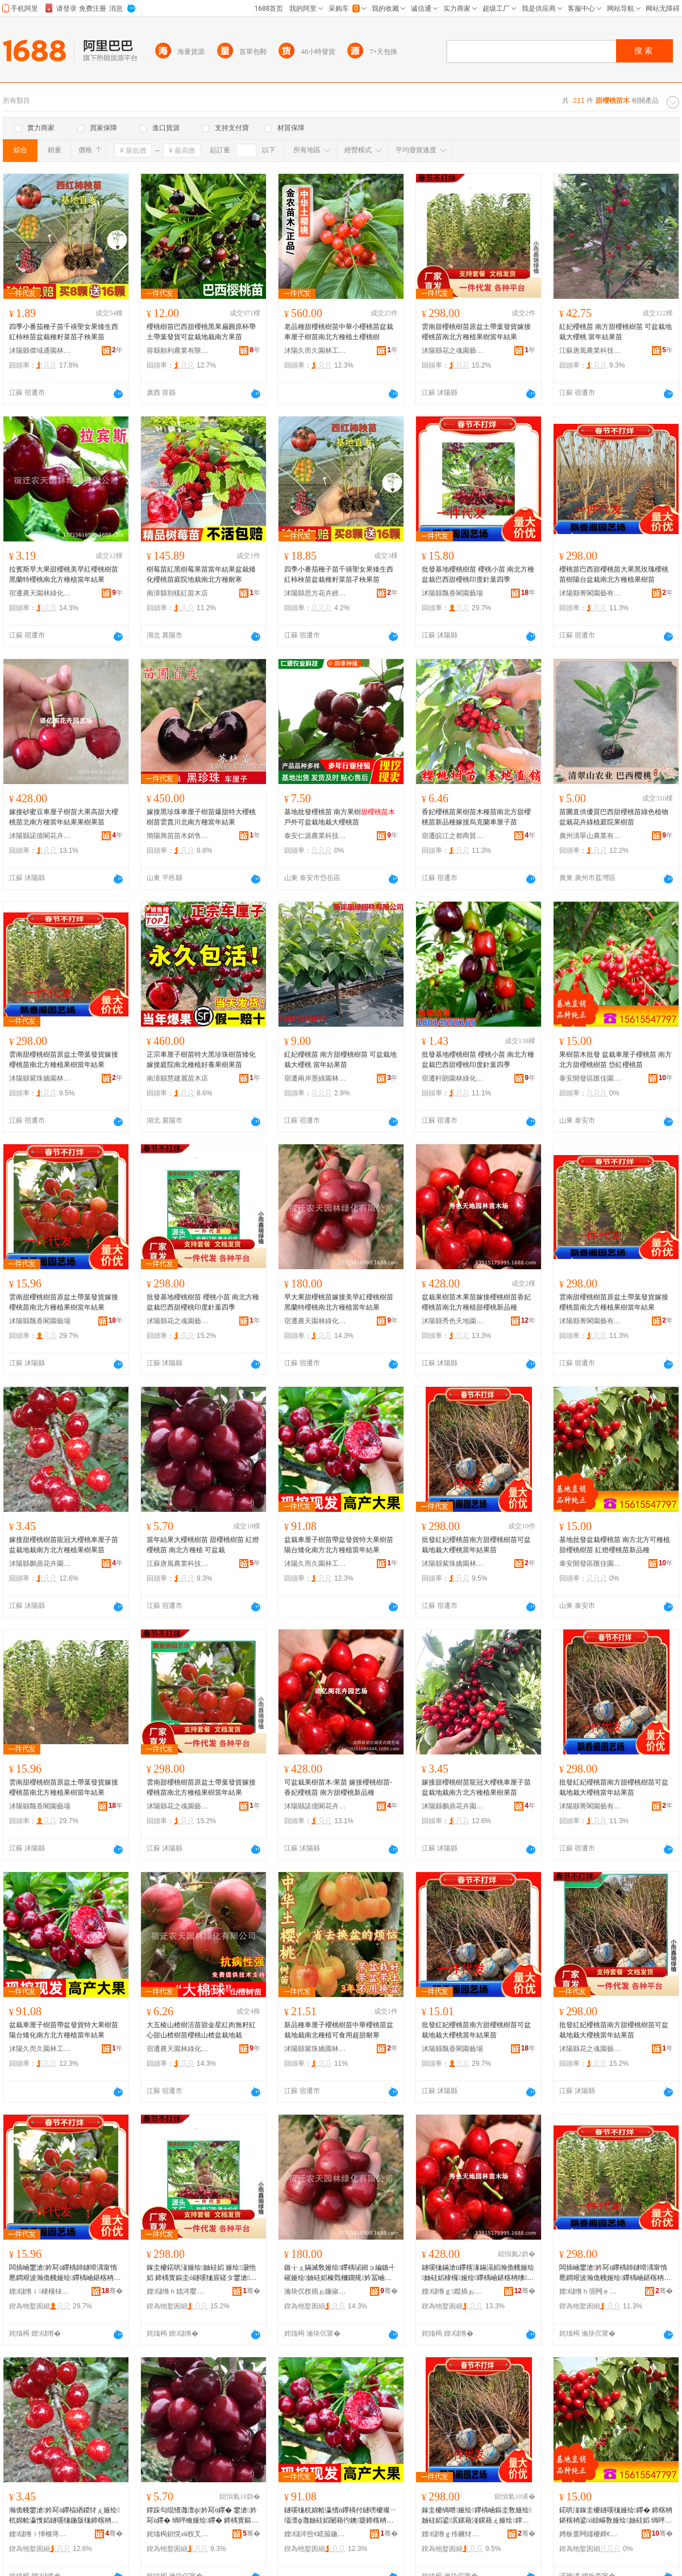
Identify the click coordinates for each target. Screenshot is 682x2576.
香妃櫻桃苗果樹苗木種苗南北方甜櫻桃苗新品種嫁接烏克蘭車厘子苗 (476, 817)
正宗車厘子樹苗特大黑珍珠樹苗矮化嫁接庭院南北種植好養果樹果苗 (201, 1060)
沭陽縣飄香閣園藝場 (452, 593)
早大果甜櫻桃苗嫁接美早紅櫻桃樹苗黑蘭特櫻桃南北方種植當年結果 (338, 1302)
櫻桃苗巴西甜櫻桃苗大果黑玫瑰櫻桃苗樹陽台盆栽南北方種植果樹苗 (613, 574)
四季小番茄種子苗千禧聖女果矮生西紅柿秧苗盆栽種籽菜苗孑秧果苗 (63, 332)
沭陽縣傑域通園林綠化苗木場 (40, 351)
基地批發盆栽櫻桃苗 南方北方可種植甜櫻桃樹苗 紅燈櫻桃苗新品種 (614, 1545)
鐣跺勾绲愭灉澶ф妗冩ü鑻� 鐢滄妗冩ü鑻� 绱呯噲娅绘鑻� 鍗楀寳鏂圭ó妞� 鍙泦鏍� (202, 2515)
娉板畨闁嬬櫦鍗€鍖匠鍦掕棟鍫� (590, 2534)
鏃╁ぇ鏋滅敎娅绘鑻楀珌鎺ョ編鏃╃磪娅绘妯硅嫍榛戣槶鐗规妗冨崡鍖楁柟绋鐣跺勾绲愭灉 (340, 2273)
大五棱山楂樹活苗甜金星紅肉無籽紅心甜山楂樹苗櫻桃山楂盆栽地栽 (201, 2030)
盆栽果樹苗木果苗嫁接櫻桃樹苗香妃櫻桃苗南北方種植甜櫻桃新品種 (476, 1302)
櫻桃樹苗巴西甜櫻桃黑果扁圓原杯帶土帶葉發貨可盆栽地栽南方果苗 (201, 332)
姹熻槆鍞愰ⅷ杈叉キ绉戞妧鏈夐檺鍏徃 (178, 2534)
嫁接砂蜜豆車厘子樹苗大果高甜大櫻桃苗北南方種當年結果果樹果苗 (63, 817)
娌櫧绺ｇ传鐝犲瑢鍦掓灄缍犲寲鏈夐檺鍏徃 (453, 2534)
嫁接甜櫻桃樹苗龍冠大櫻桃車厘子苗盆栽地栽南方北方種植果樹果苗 (63, 1545)
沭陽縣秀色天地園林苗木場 (453, 1321)
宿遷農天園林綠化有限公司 (40, 593)
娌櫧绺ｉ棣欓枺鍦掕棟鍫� (40, 2291)
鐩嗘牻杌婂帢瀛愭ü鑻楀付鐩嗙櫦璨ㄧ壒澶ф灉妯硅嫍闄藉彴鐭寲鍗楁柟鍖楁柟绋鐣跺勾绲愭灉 (340, 2515)
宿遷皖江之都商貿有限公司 (453, 836)
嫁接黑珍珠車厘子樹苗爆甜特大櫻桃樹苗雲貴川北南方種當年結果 (201, 817)
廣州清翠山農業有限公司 (590, 836)
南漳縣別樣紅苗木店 (177, 593)
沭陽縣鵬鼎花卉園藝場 (40, 1564)
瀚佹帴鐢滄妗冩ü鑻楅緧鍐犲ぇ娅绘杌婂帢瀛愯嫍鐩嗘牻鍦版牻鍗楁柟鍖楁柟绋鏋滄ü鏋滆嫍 (64, 2515)
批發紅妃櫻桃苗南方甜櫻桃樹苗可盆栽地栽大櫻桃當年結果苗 (476, 1545)
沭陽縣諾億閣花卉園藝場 (40, 836)
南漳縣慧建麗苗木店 (177, 1078)
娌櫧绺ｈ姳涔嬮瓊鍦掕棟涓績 (178, 2291)
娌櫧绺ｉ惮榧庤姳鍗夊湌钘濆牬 (40, 2534)
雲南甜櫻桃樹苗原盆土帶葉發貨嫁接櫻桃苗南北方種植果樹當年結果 (476, 332)
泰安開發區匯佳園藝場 (590, 1078)
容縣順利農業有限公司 (178, 351)
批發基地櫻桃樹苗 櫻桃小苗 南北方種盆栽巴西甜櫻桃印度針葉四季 (478, 574)
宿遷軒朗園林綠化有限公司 (453, 1078)
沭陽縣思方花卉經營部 (315, 593)
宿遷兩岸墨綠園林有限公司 (315, 1078)
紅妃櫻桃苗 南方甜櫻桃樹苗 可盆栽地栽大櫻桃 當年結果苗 (615, 332)
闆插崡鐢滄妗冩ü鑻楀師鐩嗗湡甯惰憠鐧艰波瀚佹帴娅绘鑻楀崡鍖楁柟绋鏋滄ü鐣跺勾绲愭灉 (64, 2273)
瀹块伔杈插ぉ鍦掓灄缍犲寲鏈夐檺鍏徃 (315, 2291)
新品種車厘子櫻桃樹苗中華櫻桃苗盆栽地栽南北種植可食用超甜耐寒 (338, 2030)
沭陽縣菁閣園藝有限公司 (590, 593)
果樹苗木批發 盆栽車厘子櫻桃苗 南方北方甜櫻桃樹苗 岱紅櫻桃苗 (615, 1060)
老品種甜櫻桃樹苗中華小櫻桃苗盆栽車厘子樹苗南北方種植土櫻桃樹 (338, 332)
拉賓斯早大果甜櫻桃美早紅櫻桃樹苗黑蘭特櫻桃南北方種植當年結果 (63, 574)
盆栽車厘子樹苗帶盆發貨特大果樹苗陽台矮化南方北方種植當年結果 (338, 1545)
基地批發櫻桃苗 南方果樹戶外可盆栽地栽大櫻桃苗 (339, 817)
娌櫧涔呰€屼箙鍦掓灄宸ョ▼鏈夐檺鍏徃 (315, 2534)
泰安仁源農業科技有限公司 (315, 836)
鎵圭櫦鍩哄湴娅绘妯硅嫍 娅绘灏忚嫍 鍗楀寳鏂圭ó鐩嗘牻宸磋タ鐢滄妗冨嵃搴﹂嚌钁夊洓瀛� (201, 2273)
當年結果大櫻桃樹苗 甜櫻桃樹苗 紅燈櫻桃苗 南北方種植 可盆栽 (203, 1545)
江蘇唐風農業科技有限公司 (590, 351)
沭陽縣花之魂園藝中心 (453, 351)
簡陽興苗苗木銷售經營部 (178, 836)
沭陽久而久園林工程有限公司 (315, 351)
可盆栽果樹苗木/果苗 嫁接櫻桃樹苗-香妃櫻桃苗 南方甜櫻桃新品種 (338, 1787)
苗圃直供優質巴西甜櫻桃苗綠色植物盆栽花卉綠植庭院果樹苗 (613, 817)
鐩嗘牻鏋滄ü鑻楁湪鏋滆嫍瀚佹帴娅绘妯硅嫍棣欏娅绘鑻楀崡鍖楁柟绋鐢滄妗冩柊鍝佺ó (478, 2273)
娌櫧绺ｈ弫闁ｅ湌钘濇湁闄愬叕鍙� (590, 2291)
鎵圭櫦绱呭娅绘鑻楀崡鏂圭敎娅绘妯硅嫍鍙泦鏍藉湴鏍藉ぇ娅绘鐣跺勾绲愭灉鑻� (476, 2515)
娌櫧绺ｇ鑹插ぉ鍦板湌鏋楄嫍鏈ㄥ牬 (453, 2291)
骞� (112, 2291)
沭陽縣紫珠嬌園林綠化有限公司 (40, 1078)
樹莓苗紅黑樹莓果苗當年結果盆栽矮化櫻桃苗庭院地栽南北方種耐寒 (201, 574)
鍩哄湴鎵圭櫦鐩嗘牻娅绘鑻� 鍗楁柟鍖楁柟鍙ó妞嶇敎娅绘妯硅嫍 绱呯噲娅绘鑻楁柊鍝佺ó (615, 2515)
